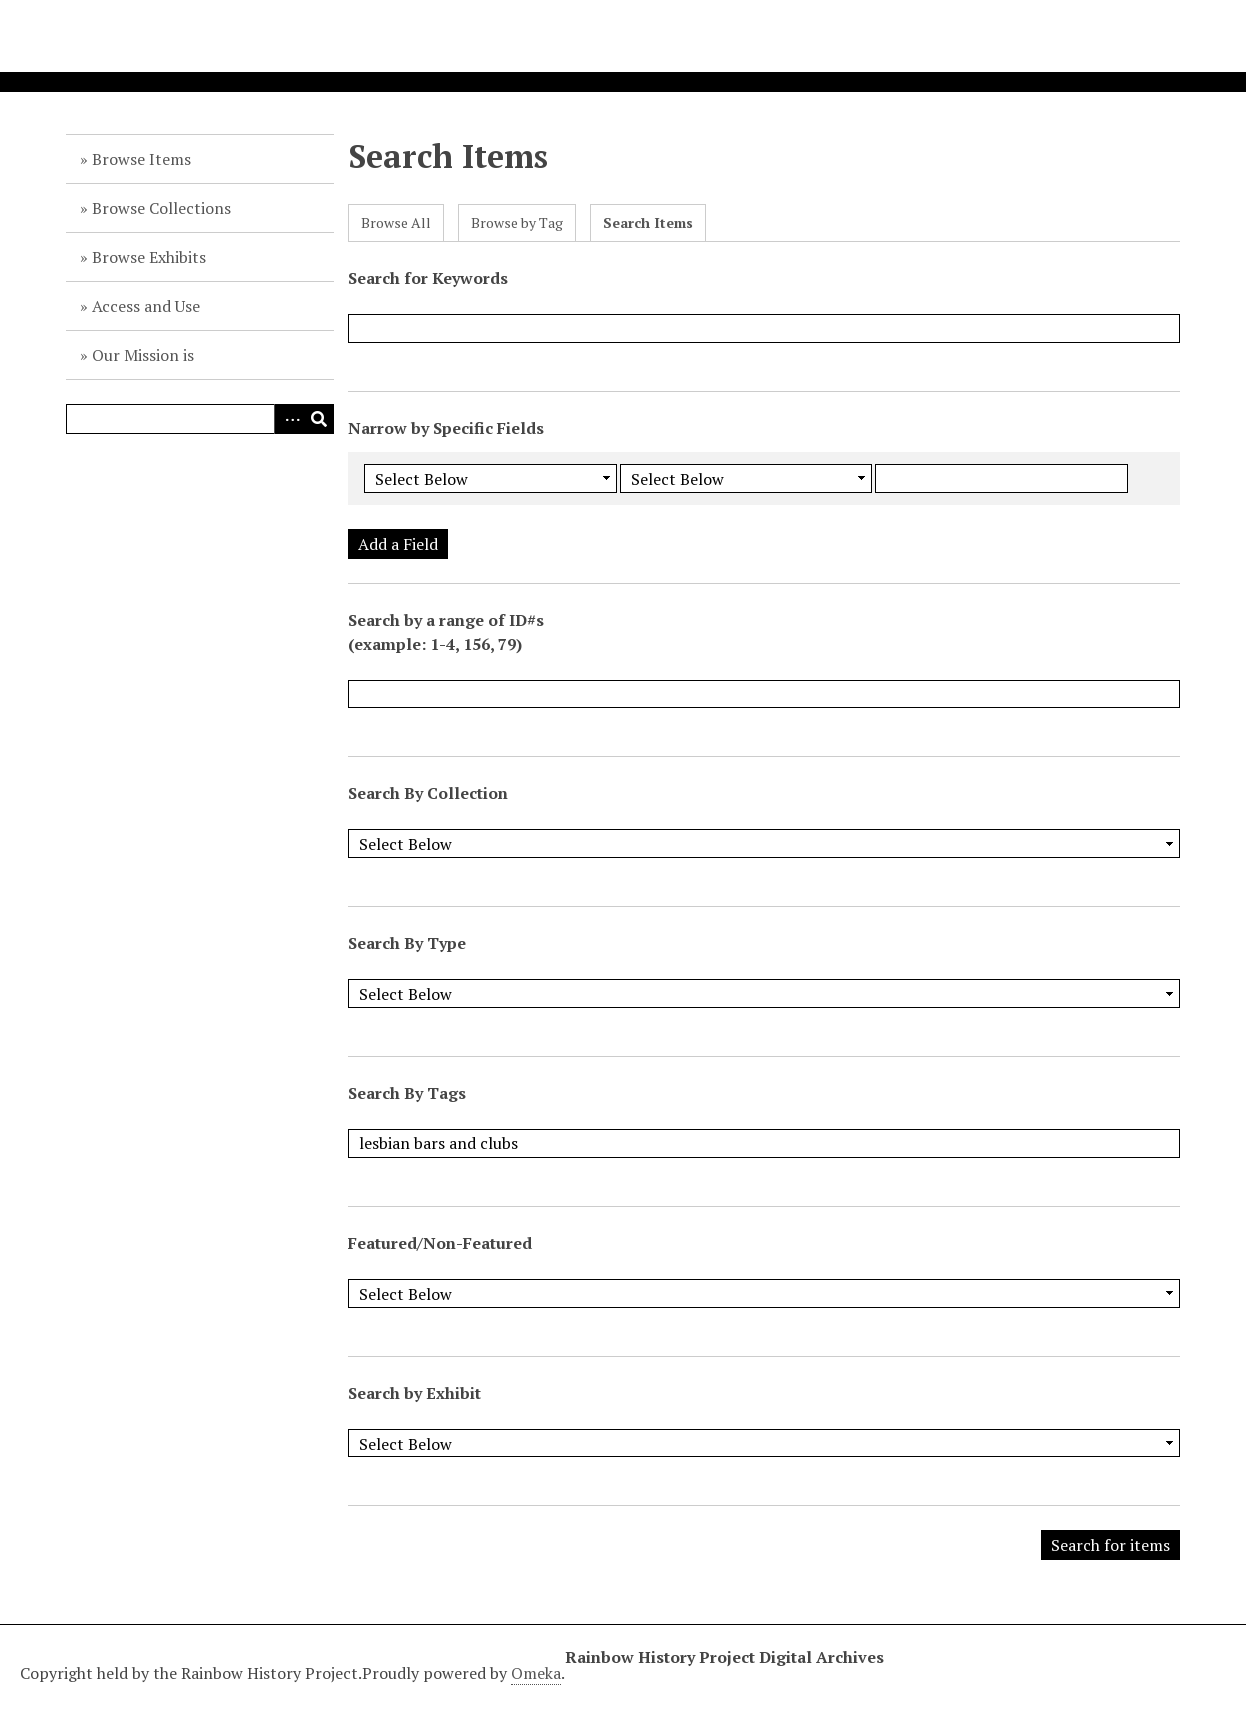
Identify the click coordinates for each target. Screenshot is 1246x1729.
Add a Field (398, 544)
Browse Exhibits (149, 257)
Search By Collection (428, 793)
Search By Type (407, 943)
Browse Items (141, 159)
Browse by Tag (517, 222)
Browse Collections (161, 208)
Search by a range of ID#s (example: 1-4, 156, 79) (446, 632)
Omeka (536, 1673)
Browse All (396, 222)
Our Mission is (143, 355)
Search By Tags (407, 1093)
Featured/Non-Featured (440, 1243)
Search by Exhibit (414, 1393)
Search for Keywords (428, 278)
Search (319, 419)
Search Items (648, 222)
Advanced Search (289, 419)
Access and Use (146, 306)
